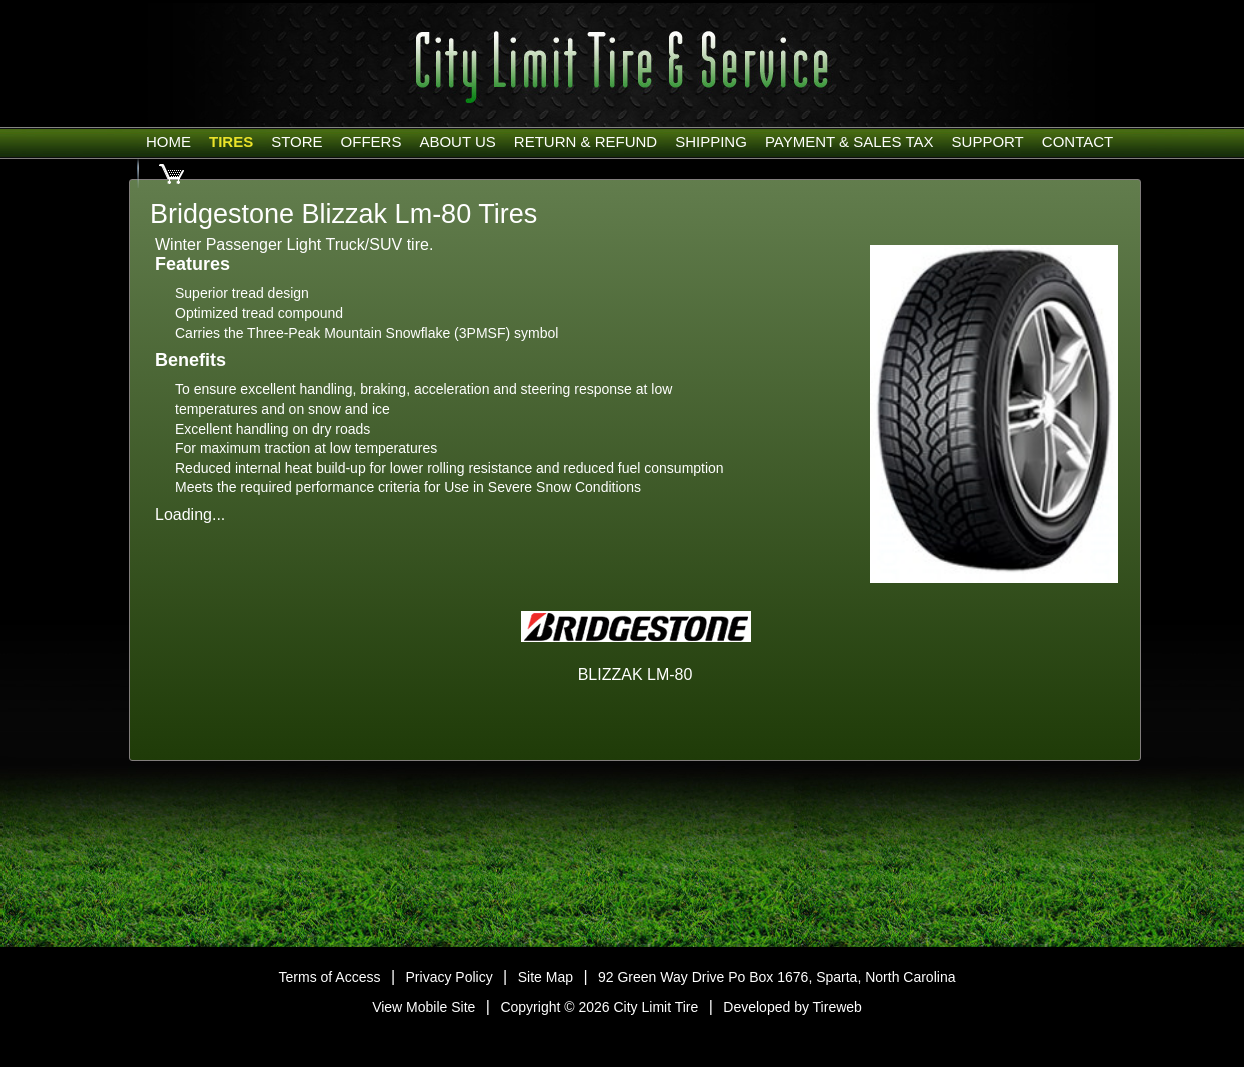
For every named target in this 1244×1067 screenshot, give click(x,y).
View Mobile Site (423, 1007)
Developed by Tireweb (792, 1007)
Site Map (545, 977)
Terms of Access (330, 977)
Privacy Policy (449, 977)
